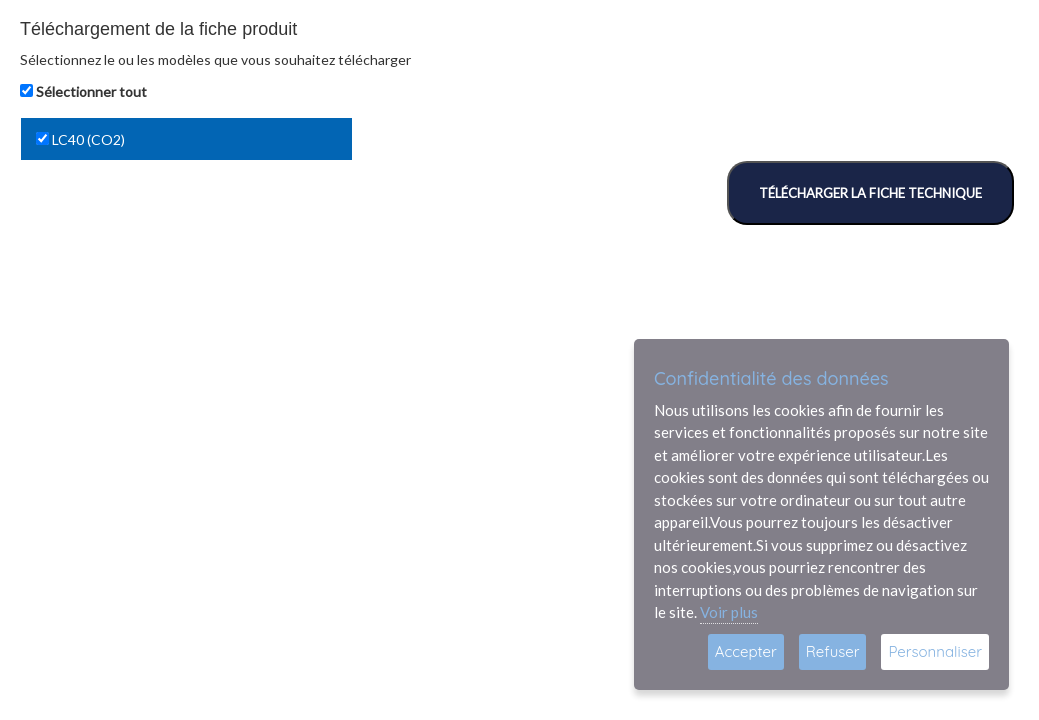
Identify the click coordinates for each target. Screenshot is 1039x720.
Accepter (746, 651)
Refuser (833, 651)
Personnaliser (935, 651)
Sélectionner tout (91, 91)
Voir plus (729, 612)
